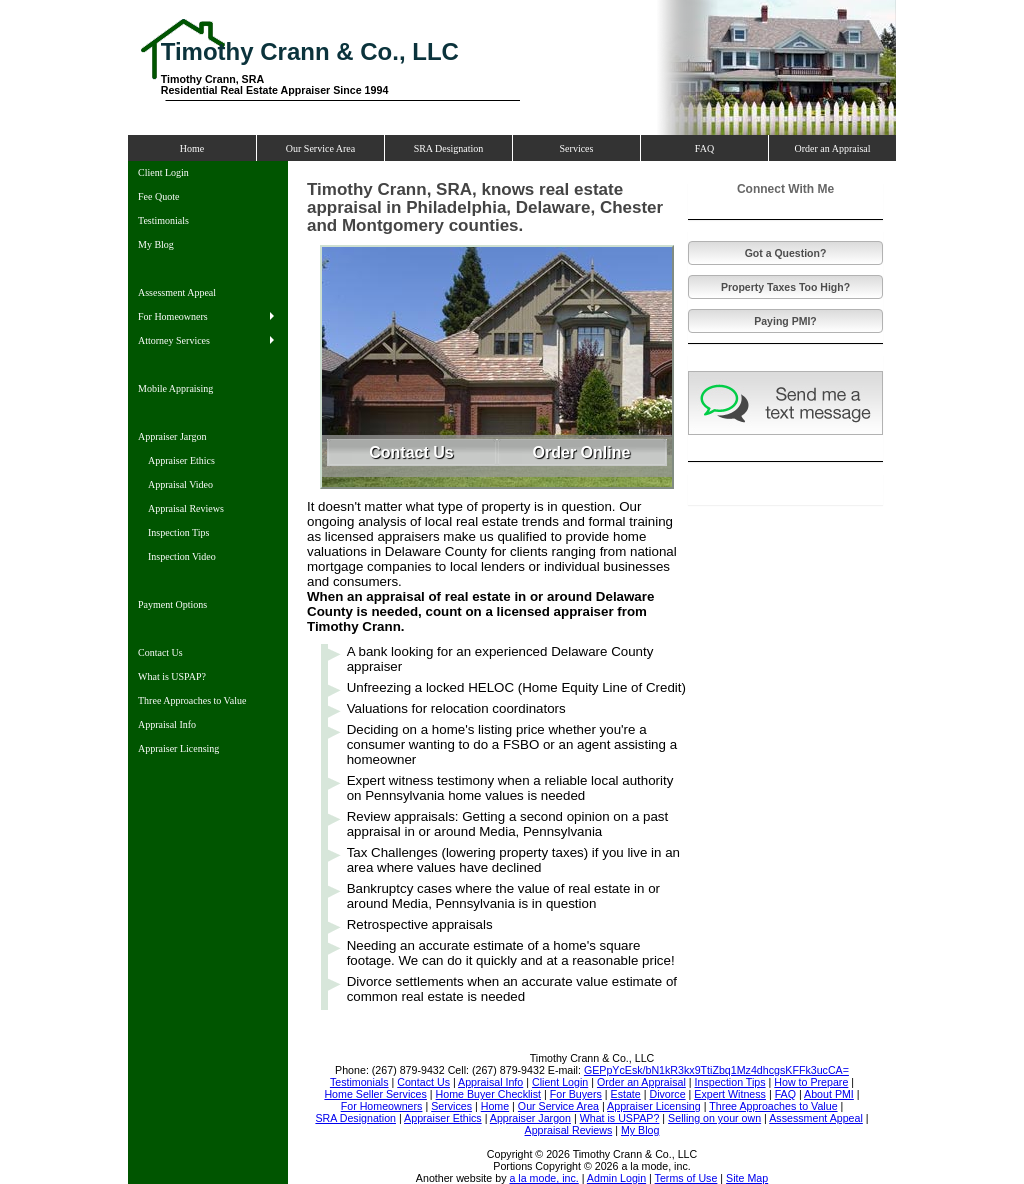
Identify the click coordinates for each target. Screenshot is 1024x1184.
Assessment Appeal (177, 292)
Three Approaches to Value (192, 700)
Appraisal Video (180, 484)
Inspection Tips (178, 532)
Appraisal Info (167, 724)
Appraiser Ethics (181, 460)
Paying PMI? (785, 321)
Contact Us (160, 652)
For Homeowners (173, 316)
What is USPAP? (172, 676)
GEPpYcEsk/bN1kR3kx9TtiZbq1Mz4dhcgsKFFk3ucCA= (716, 1070)
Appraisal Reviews (186, 508)
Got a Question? (786, 253)
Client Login (163, 172)
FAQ (704, 148)
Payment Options (172, 604)
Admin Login (616, 1178)
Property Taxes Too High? (785, 287)
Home (192, 148)
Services (577, 148)
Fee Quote (158, 196)
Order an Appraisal (832, 148)
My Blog (156, 244)
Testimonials (163, 220)
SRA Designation (449, 148)
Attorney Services (174, 340)
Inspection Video (182, 556)
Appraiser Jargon (172, 436)
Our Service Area (320, 148)
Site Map (747, 1178)
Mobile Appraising (175, 388)
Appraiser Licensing (178, 748)
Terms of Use (686, 1178)
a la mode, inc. (543, 1178)
